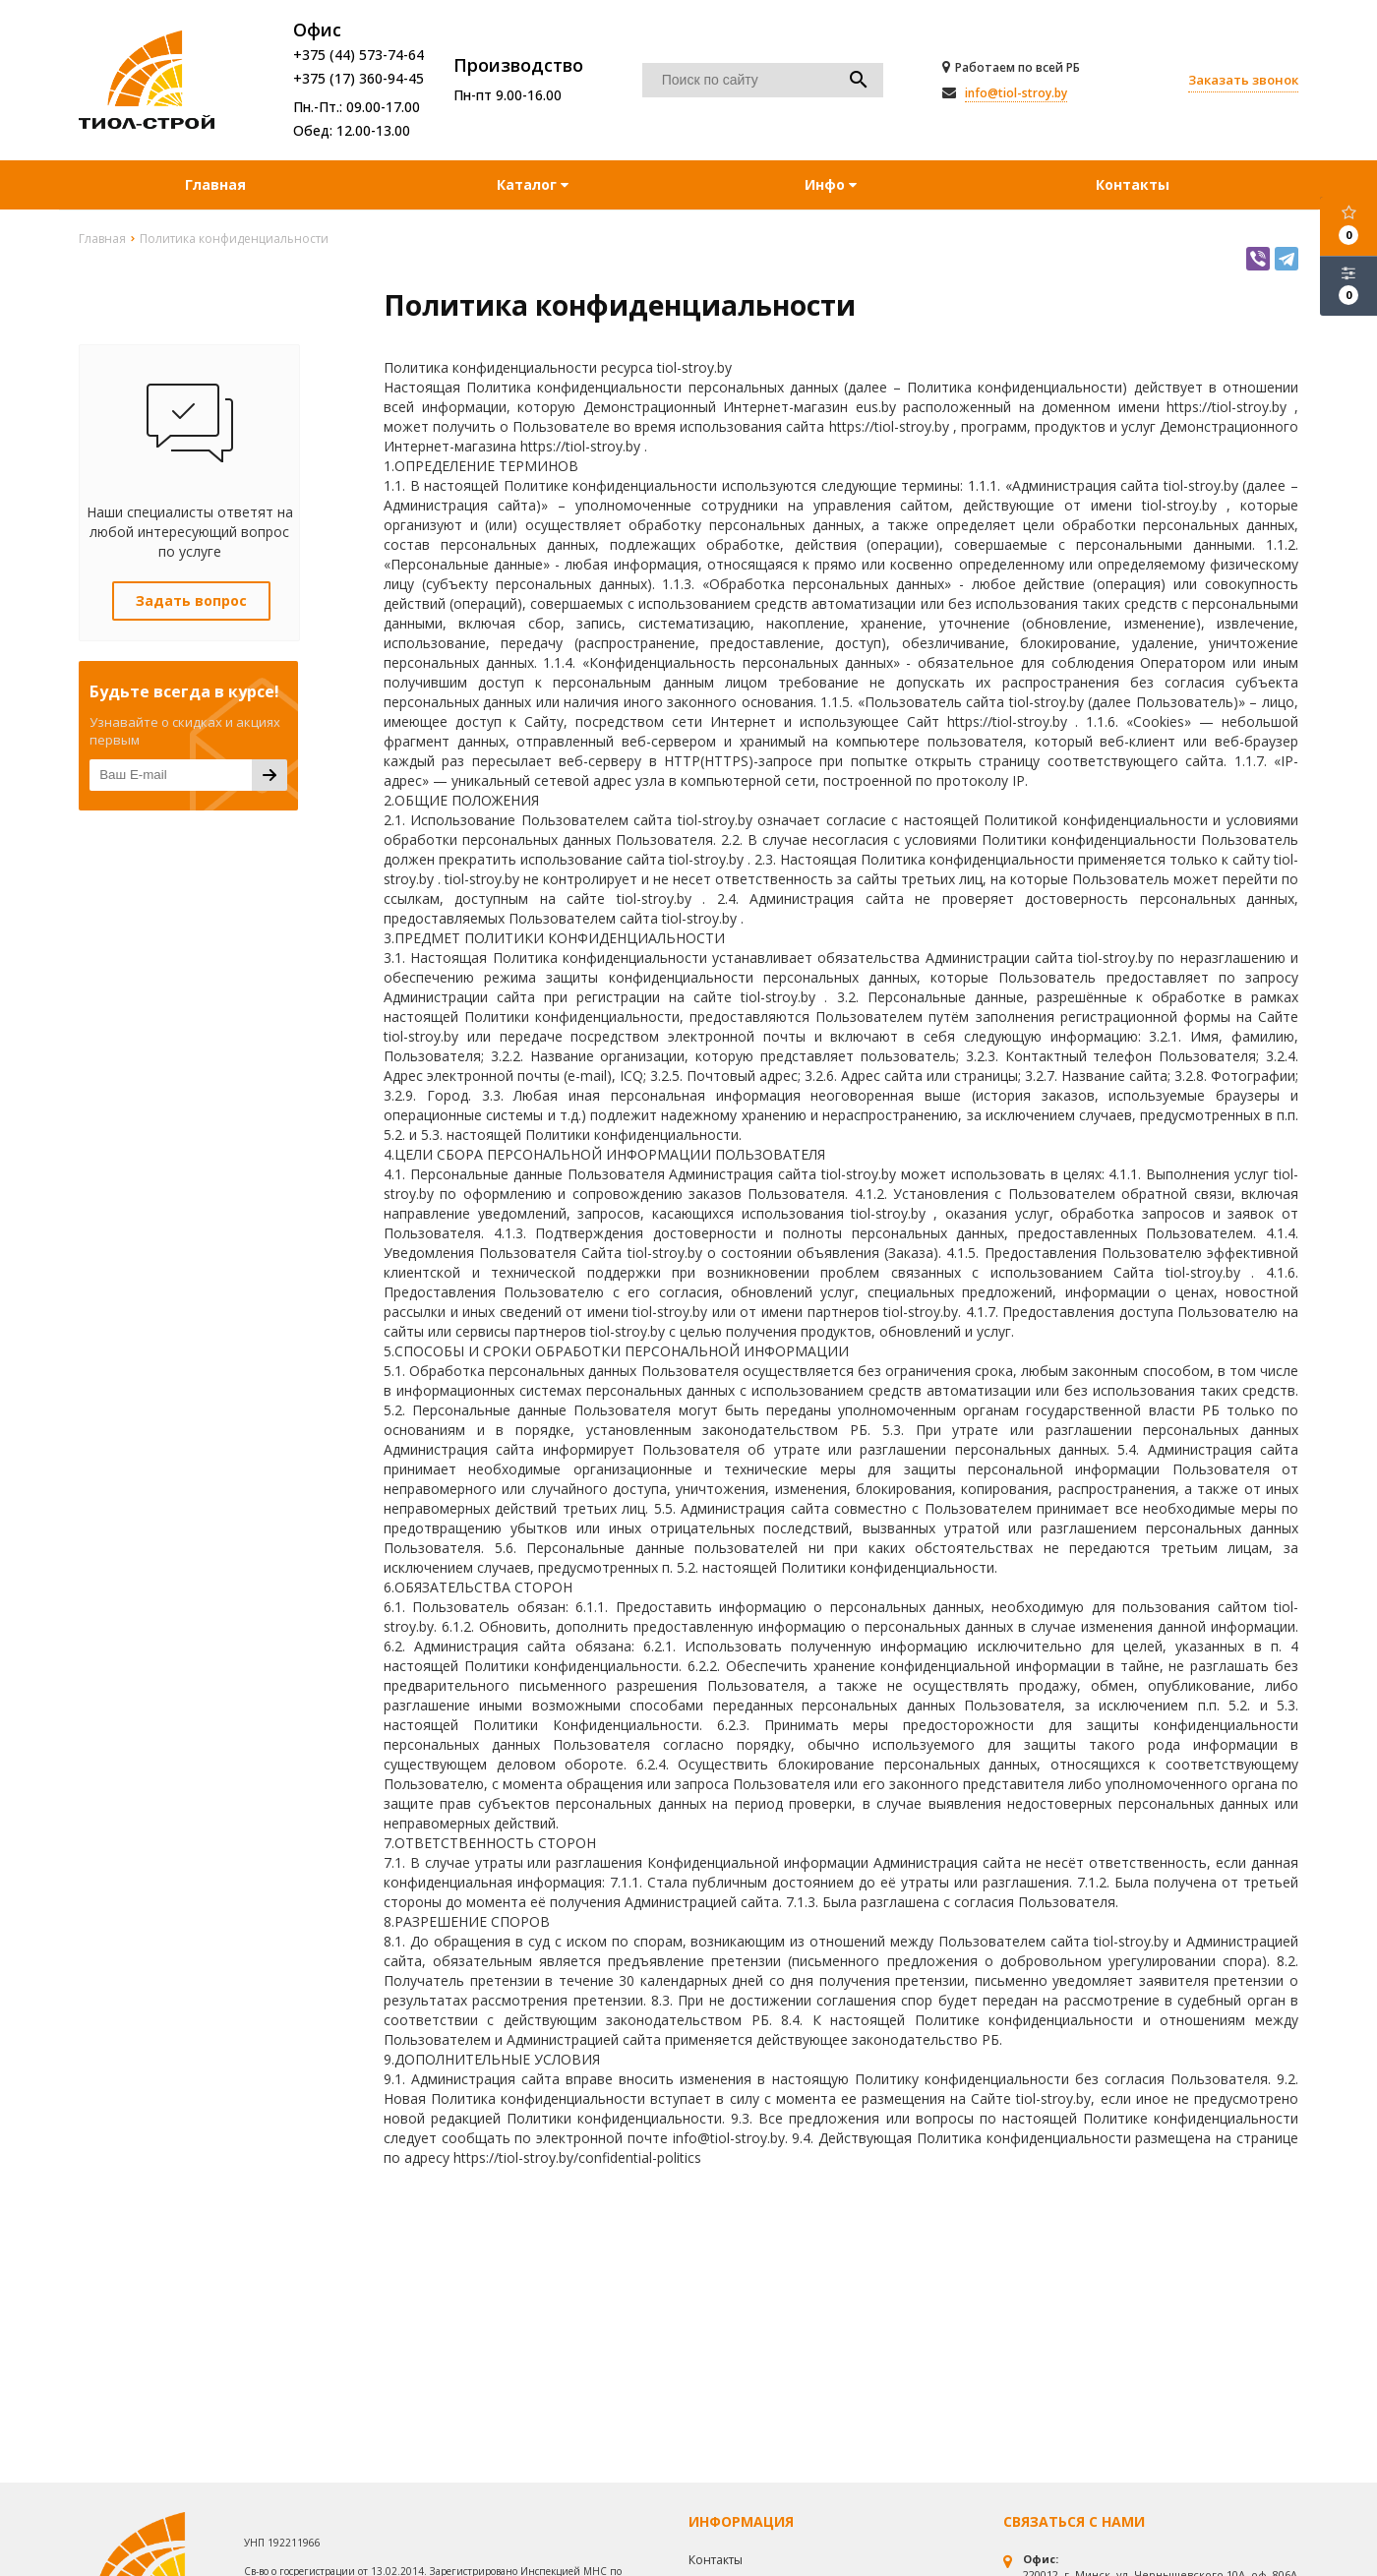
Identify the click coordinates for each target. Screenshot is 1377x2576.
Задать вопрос (191, 600)
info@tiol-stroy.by (1016, 93)
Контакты (1132, 184)
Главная (215, 184)
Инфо (831, 184)
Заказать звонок (1243, 80)
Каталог (529, 184)
